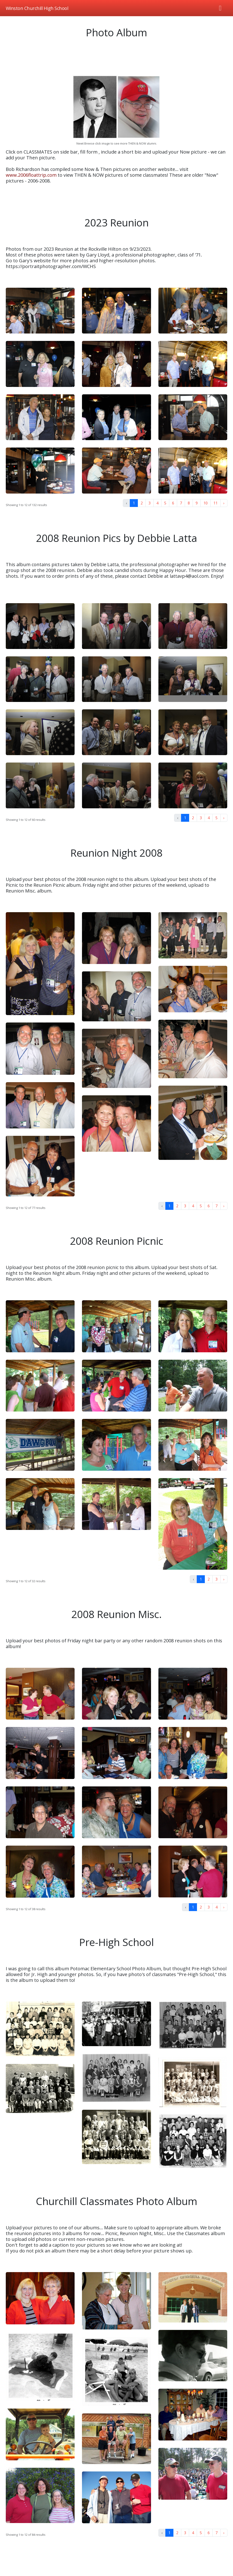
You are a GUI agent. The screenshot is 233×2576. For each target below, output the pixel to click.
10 (205, 503)
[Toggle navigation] (220, 8)
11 (215, 503)
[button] (40, 311)
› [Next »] (223, 503)
